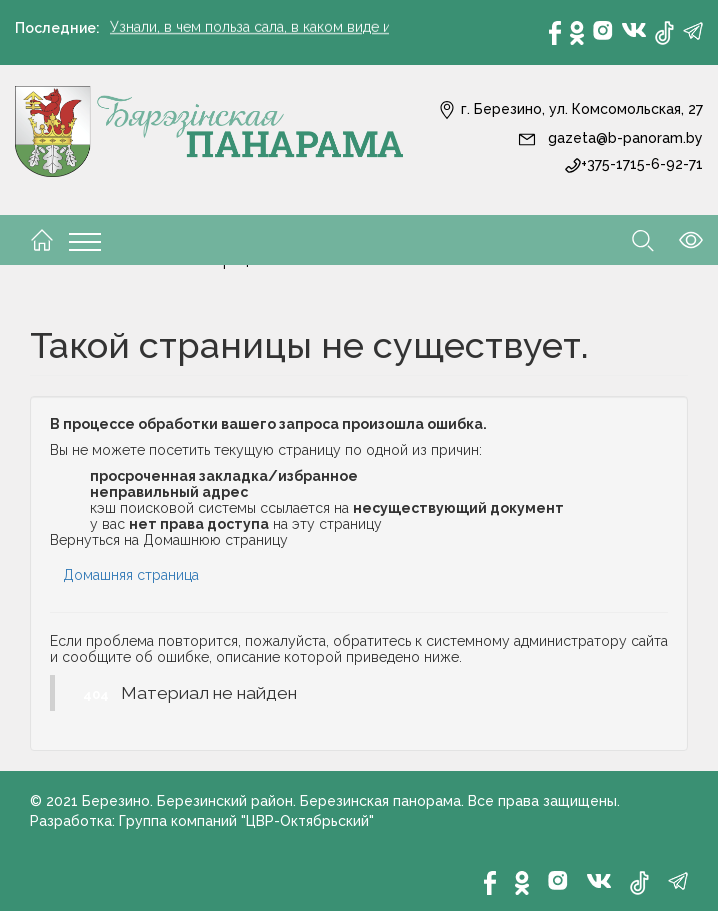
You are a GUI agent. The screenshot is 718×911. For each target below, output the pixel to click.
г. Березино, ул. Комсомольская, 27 (570, 109)
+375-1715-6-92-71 (634, 164)
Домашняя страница (131, 575)
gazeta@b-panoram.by (610, 138)
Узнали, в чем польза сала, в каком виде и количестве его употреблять (350, 28)
